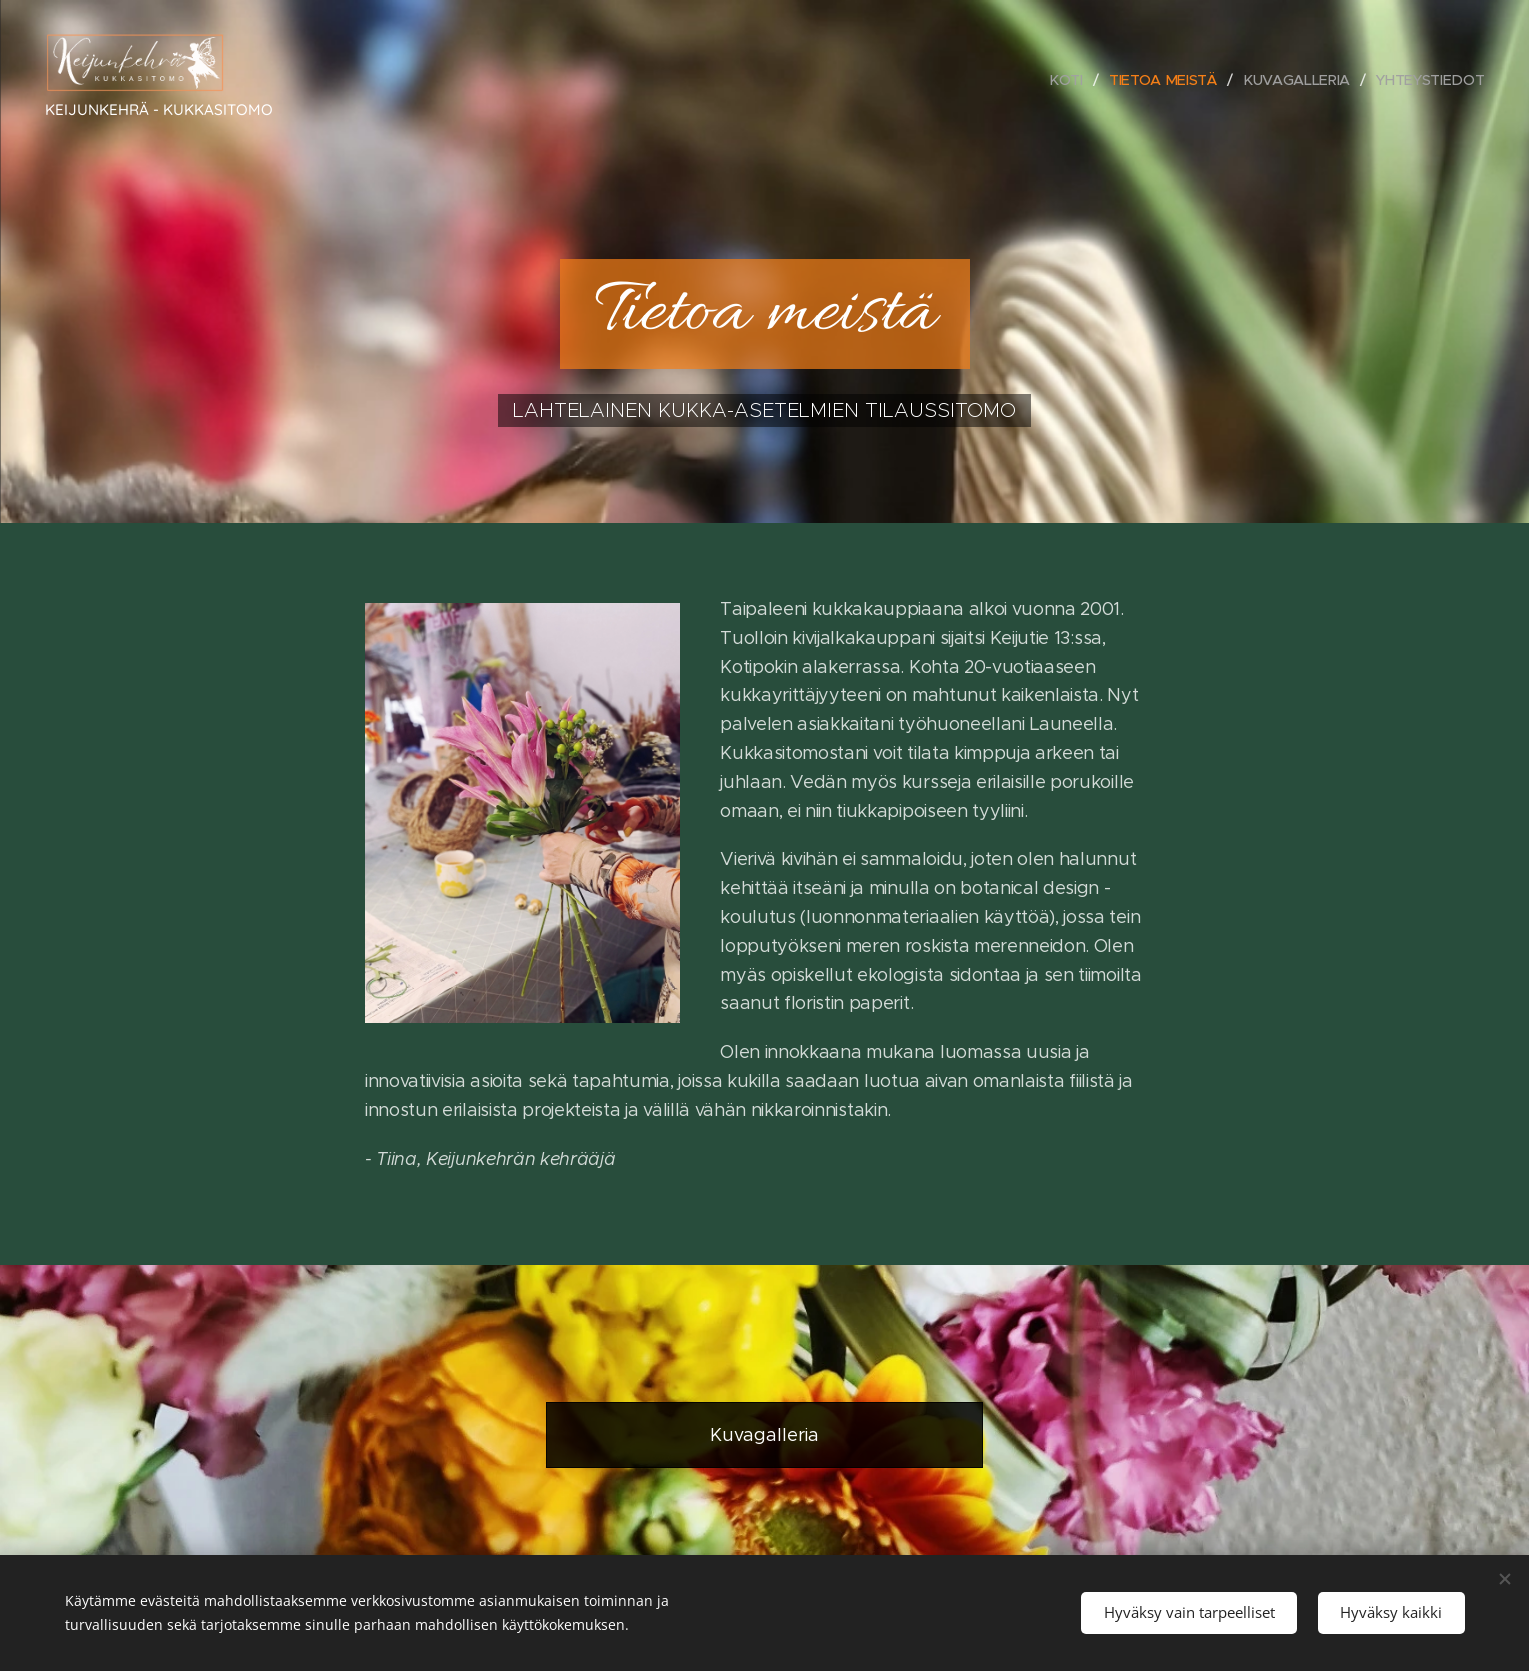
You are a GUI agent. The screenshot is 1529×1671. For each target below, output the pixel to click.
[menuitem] (1072, 80)
